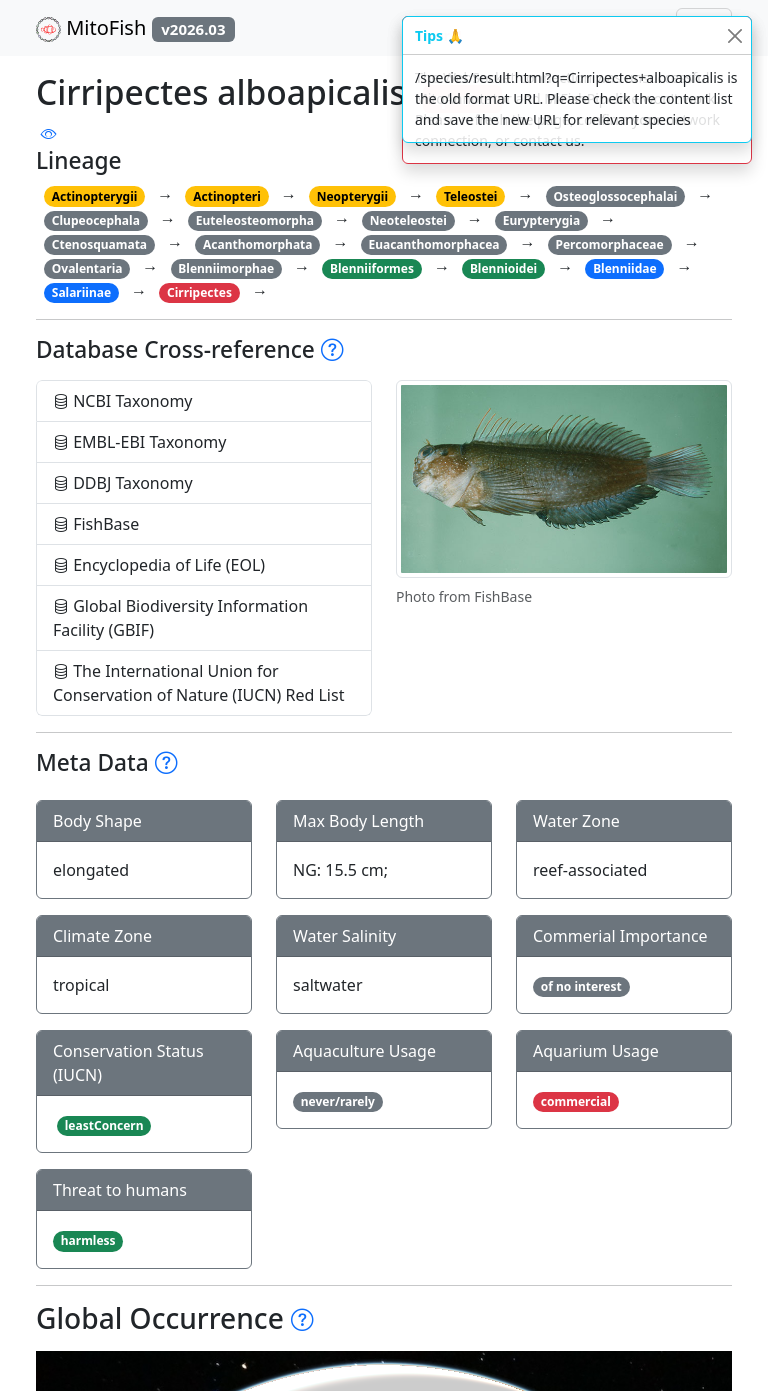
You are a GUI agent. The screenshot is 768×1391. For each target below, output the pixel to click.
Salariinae (81, 292)
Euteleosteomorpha (255, 220)
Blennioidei (503, 268)
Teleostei (470, 196)
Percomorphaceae (609, 244)
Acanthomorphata (258, 244)
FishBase (96, 524)
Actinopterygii (95, 196)
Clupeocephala (96, 220)
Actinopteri (227, 196)
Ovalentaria (87, 268)
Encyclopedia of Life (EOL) (159, 565)
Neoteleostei (408, 220)
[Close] (734, 35)
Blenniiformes (372, 268)
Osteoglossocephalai (615, 196)
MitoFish (135, 28)
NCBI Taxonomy (123, 401)
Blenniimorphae (226, 268)
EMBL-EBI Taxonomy (140, 442)
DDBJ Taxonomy (123, 483)
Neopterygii (352, 196)
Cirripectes (199, 292)
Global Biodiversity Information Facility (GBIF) (180, 618)
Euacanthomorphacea (433, 244)
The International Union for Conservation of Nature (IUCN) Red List (198, 683)
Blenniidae (624, 268)
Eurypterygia (541, 220)
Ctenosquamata (99, 244)
